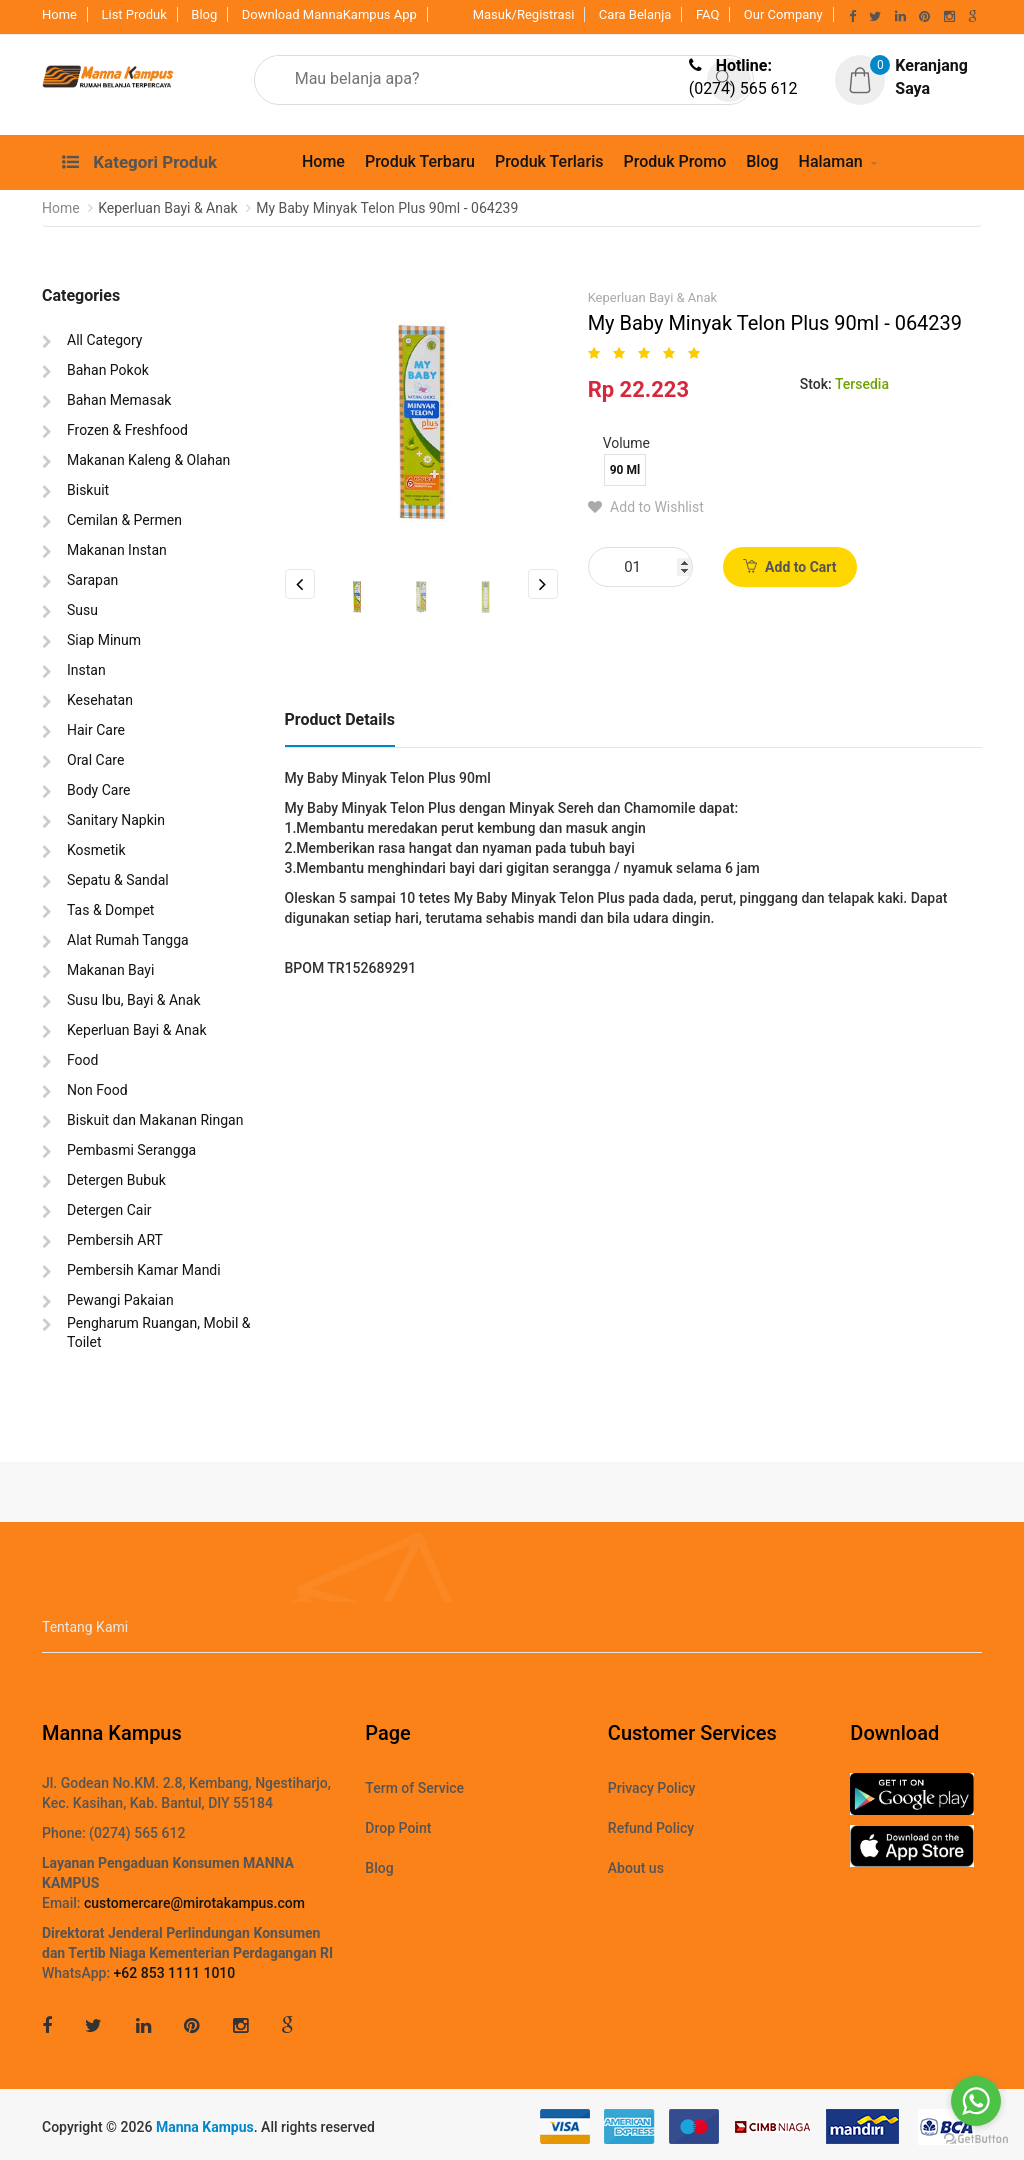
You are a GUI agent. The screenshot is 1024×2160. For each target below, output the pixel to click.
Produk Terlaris (549, 161)
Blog (204, 14)
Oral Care (95, 760)
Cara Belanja (635, 14)
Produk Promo (674, 161)
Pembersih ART (115, 1240)
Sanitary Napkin (116, 820)
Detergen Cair (109, 1210)
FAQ (707, 14)
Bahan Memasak (119, 400)
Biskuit (88, 490)
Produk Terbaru (420, 161)
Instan (86, 670)
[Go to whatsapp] (976, 2101)
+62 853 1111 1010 (175, 1973)
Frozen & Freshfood (127, 430)
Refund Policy (651, 1828)
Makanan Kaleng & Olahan (148, 460)
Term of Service (414, 1788)
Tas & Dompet (110, 910)
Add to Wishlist (646, 507)
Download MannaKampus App (329, 14)
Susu (82, 610)
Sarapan (92, 580)
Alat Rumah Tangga (128, 940)
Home (59, 14)
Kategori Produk (139, 162)
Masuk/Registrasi (524, 14)
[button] (916, 78)
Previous (300, 584)
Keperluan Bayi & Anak (137, 1030)
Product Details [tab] (340, 719)
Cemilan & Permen (124, 520)
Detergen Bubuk (116, 1180)
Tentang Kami (85, 1627)
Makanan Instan (117, 550)
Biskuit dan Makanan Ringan (155, 1120)
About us (636, 1868)
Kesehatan (100, 700)
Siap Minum (104, 640)
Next (543, 584)
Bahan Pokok (108, 370)
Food (82, 1060)
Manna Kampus (205, 2127)
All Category (104, 340)
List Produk (133, 14)
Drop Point (398, 1828)
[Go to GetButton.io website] (976, 2139)
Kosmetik (96, 850)
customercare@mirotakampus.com (194, 1903)
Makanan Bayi (110, 970)
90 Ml (625, 470)
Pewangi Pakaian (120, 1300)
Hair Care (96, 730)
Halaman (831, 161)
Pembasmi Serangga (131, 1150)
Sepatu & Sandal (118, 880)
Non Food (97, 1090)
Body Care (98, 790)
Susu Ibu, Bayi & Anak (134, 1000)
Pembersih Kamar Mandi (144, 1270)
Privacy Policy (652, 1788)
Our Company (783, 14)
